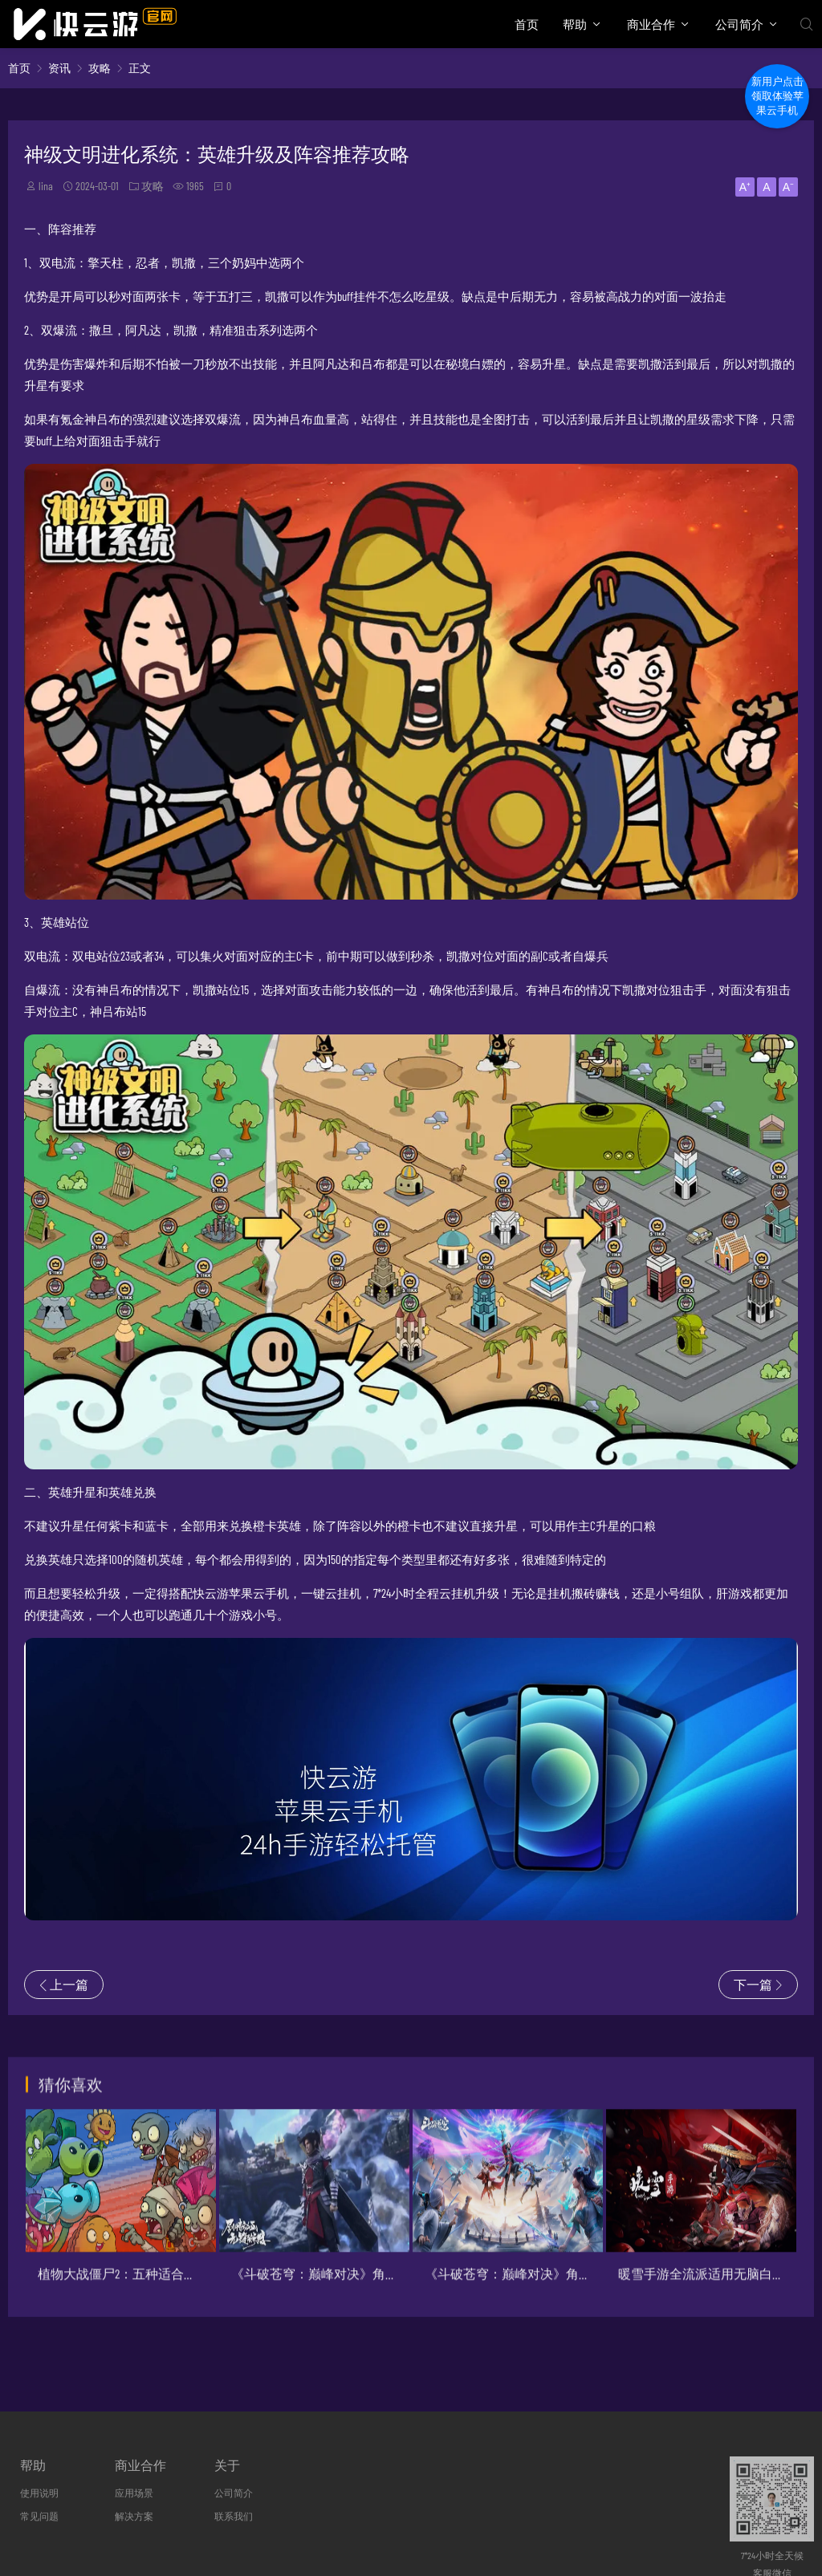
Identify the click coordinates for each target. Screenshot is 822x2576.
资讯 (59, 68)
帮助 (575, 24)
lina (46, 186)
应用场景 (134, 2492)
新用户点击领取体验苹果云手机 (777, 95)
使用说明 (39, 2492)
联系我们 (233, 2515)
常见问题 (39, 2515)
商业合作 (651, 24)
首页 (527, 24)
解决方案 (134, 2515)
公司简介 (739, 24)
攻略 (99, 68)
